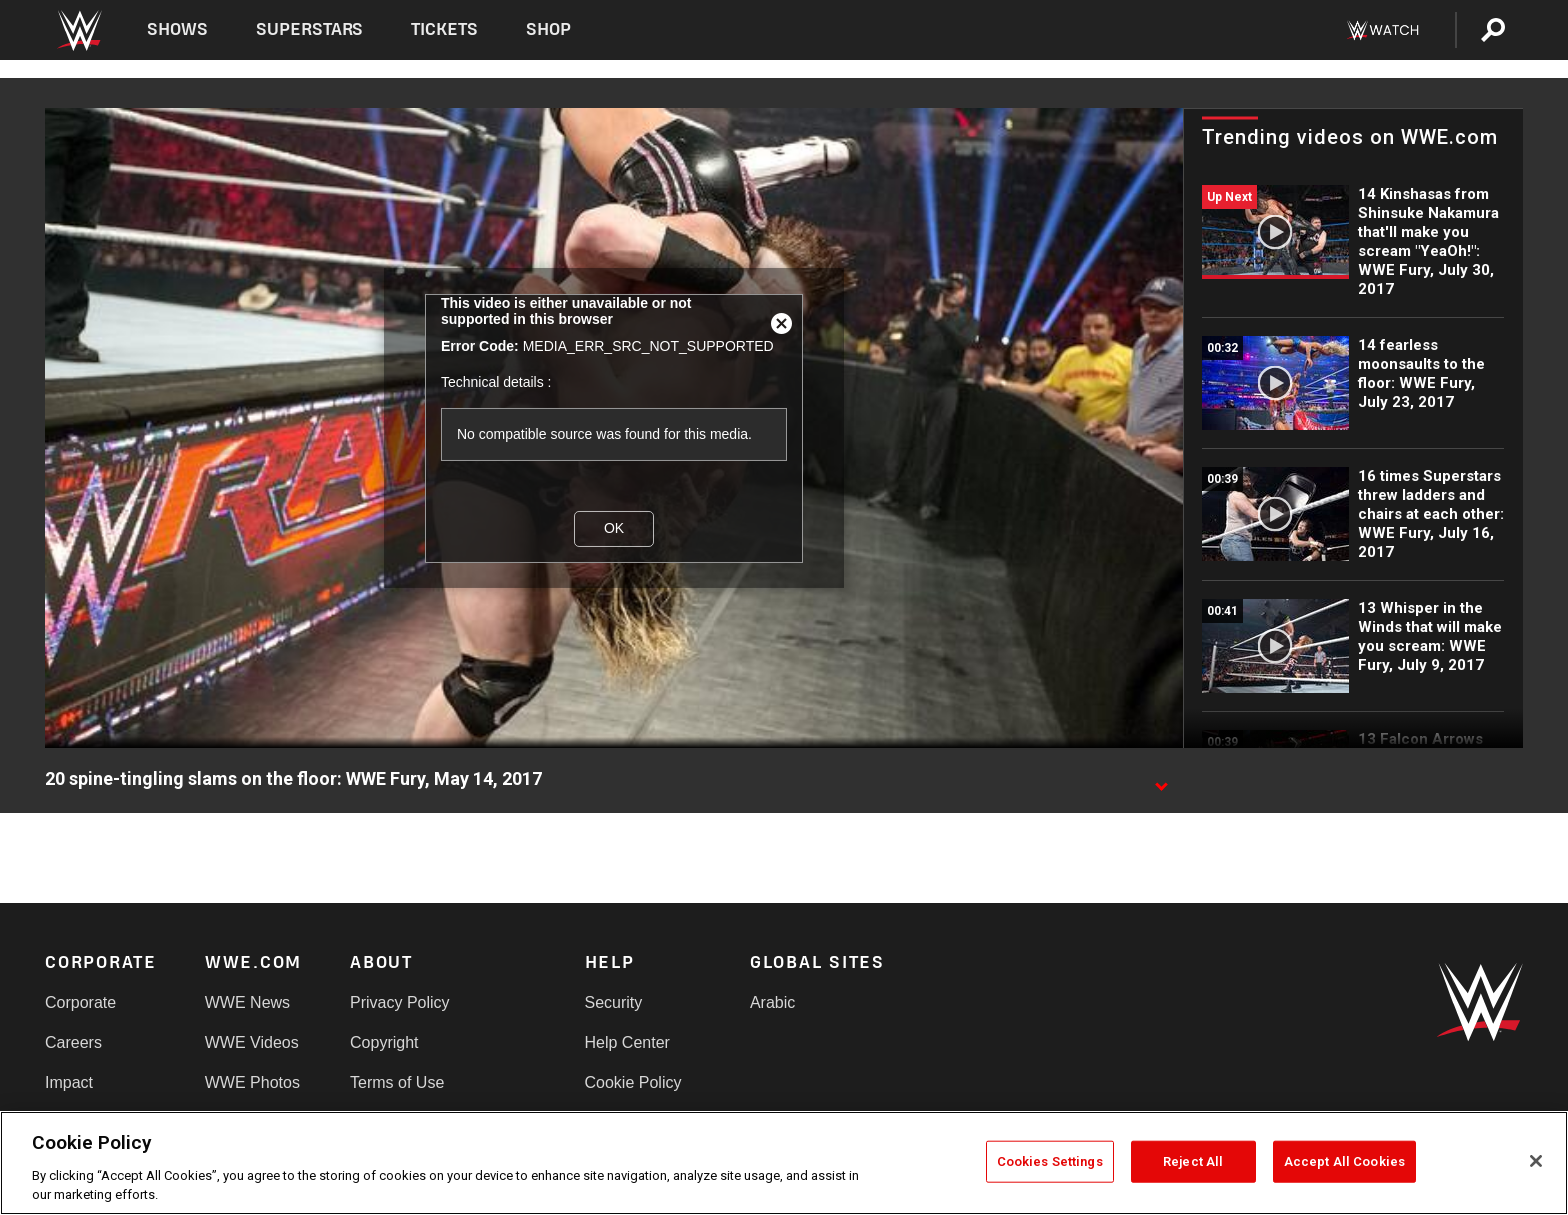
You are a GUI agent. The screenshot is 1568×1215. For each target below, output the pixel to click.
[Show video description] (1161, 780)
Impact (69, 1082)
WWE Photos (252, 1082)
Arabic (772, 1002)
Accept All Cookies (1344, 1161)
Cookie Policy (633, 1082)
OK (614, 528)
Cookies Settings (1050, 1161)
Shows (177, 29)
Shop (548, 29)
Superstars (310, 29)
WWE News (247, 1002)
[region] (784, 1163)
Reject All (1193, 1161)
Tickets (444, 29)
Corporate (80, 1002)
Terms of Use (397, 1082)
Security (614, 1002)
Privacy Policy (400, 1002)
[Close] (1536, 1161)
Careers (73, 1042)
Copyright (384, 1042)
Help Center (627, 1042)
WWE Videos (252, 1042)
